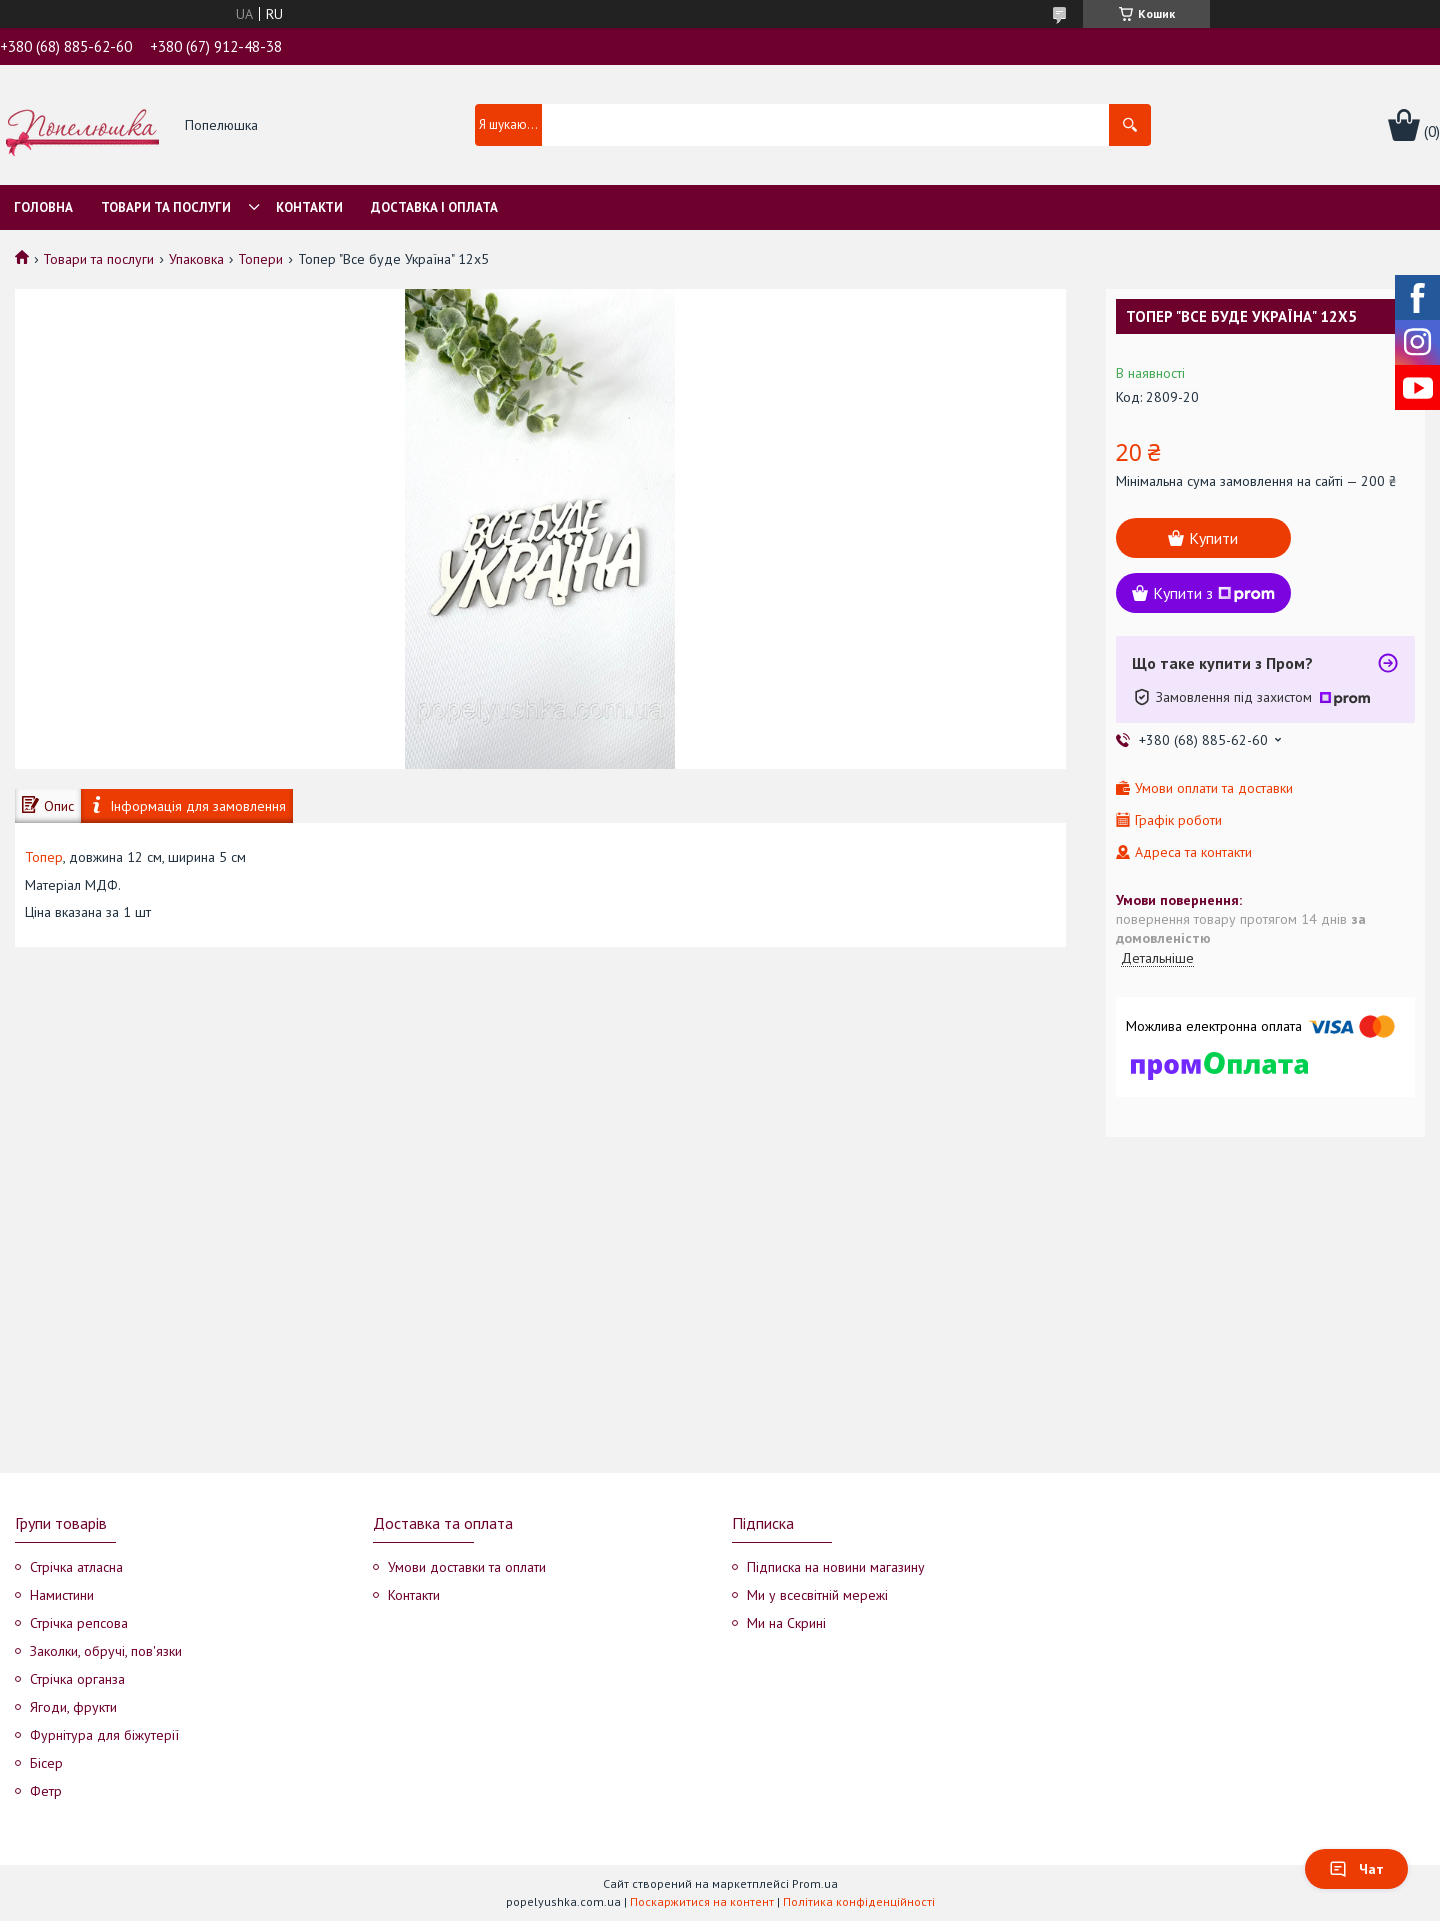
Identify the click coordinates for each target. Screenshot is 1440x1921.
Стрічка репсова (79, 1623)
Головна (43, 207)
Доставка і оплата (434, 207)
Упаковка (196, 259)
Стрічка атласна (76, 1567)
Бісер (46, 1763)
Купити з (1214, 593)
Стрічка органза (77, 1679)
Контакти (309, 207)
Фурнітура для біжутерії (104, 1735)
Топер (44, 857)
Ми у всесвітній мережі (817, 1595)
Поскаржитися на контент (702, 1901)
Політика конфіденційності (859, 1901)
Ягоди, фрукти (73, 1707)
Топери (260, 259)
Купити (1213, 538)
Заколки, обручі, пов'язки (106, 1651)
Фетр (46, 1791)
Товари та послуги (166, 207)
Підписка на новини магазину (836, 1567)
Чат (1356, 1869)
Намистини (62, 1595)
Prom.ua (815, 1883)
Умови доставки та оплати (467, 1567)
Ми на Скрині (786, 1623)
